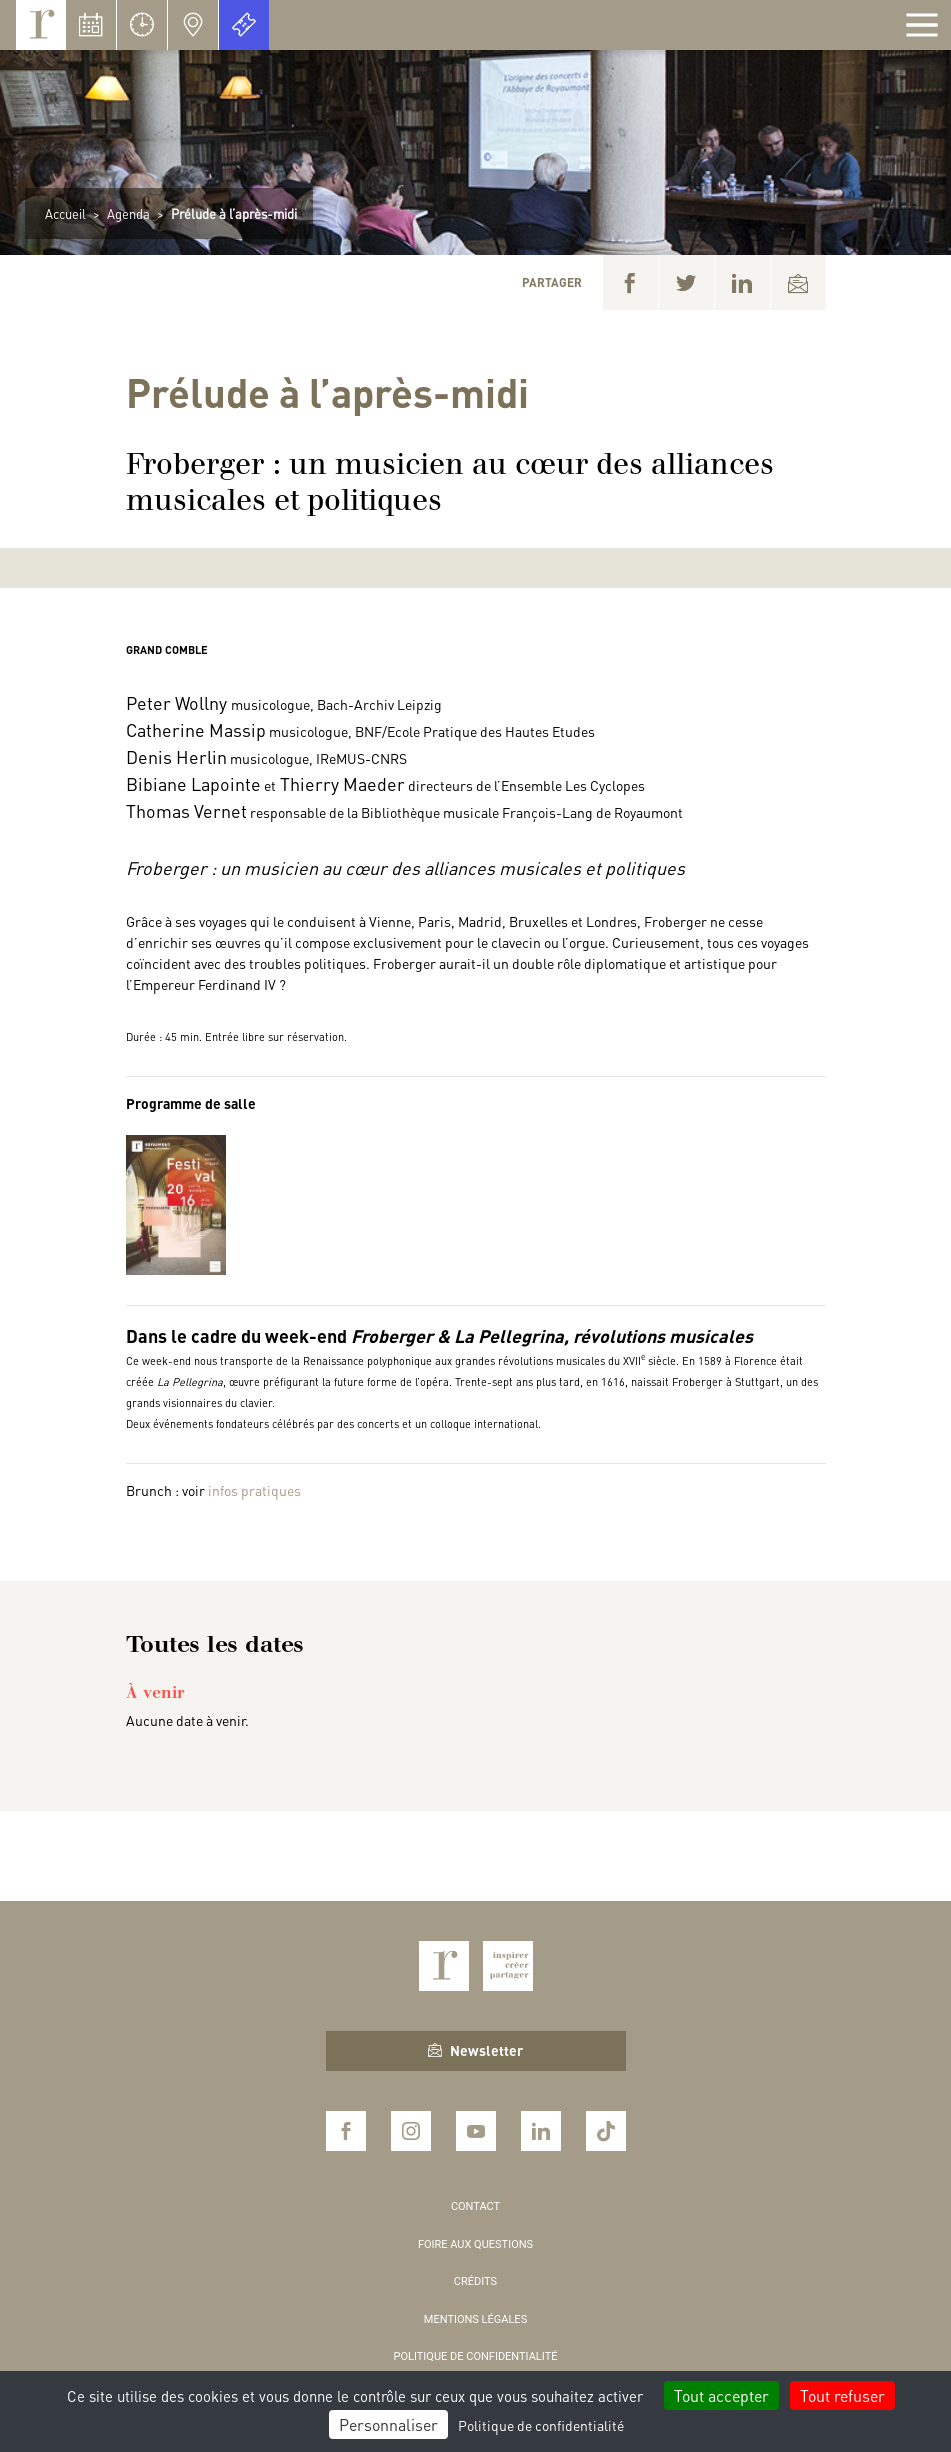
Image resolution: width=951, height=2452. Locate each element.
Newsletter (475, 2050)
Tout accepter (721, 2395)
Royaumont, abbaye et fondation (41, 25)
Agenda (128, 213)
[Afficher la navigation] (922, 25)
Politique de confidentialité (476, 2356)
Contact (475, 2206)
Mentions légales (475, 2319)
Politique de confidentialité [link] (541, 2425)
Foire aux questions (475, 2244)
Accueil (65, 213)
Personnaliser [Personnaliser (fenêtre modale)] (388, 2424)
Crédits (475, 2281)
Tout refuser (842, 2395)
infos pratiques (254, 1490)
